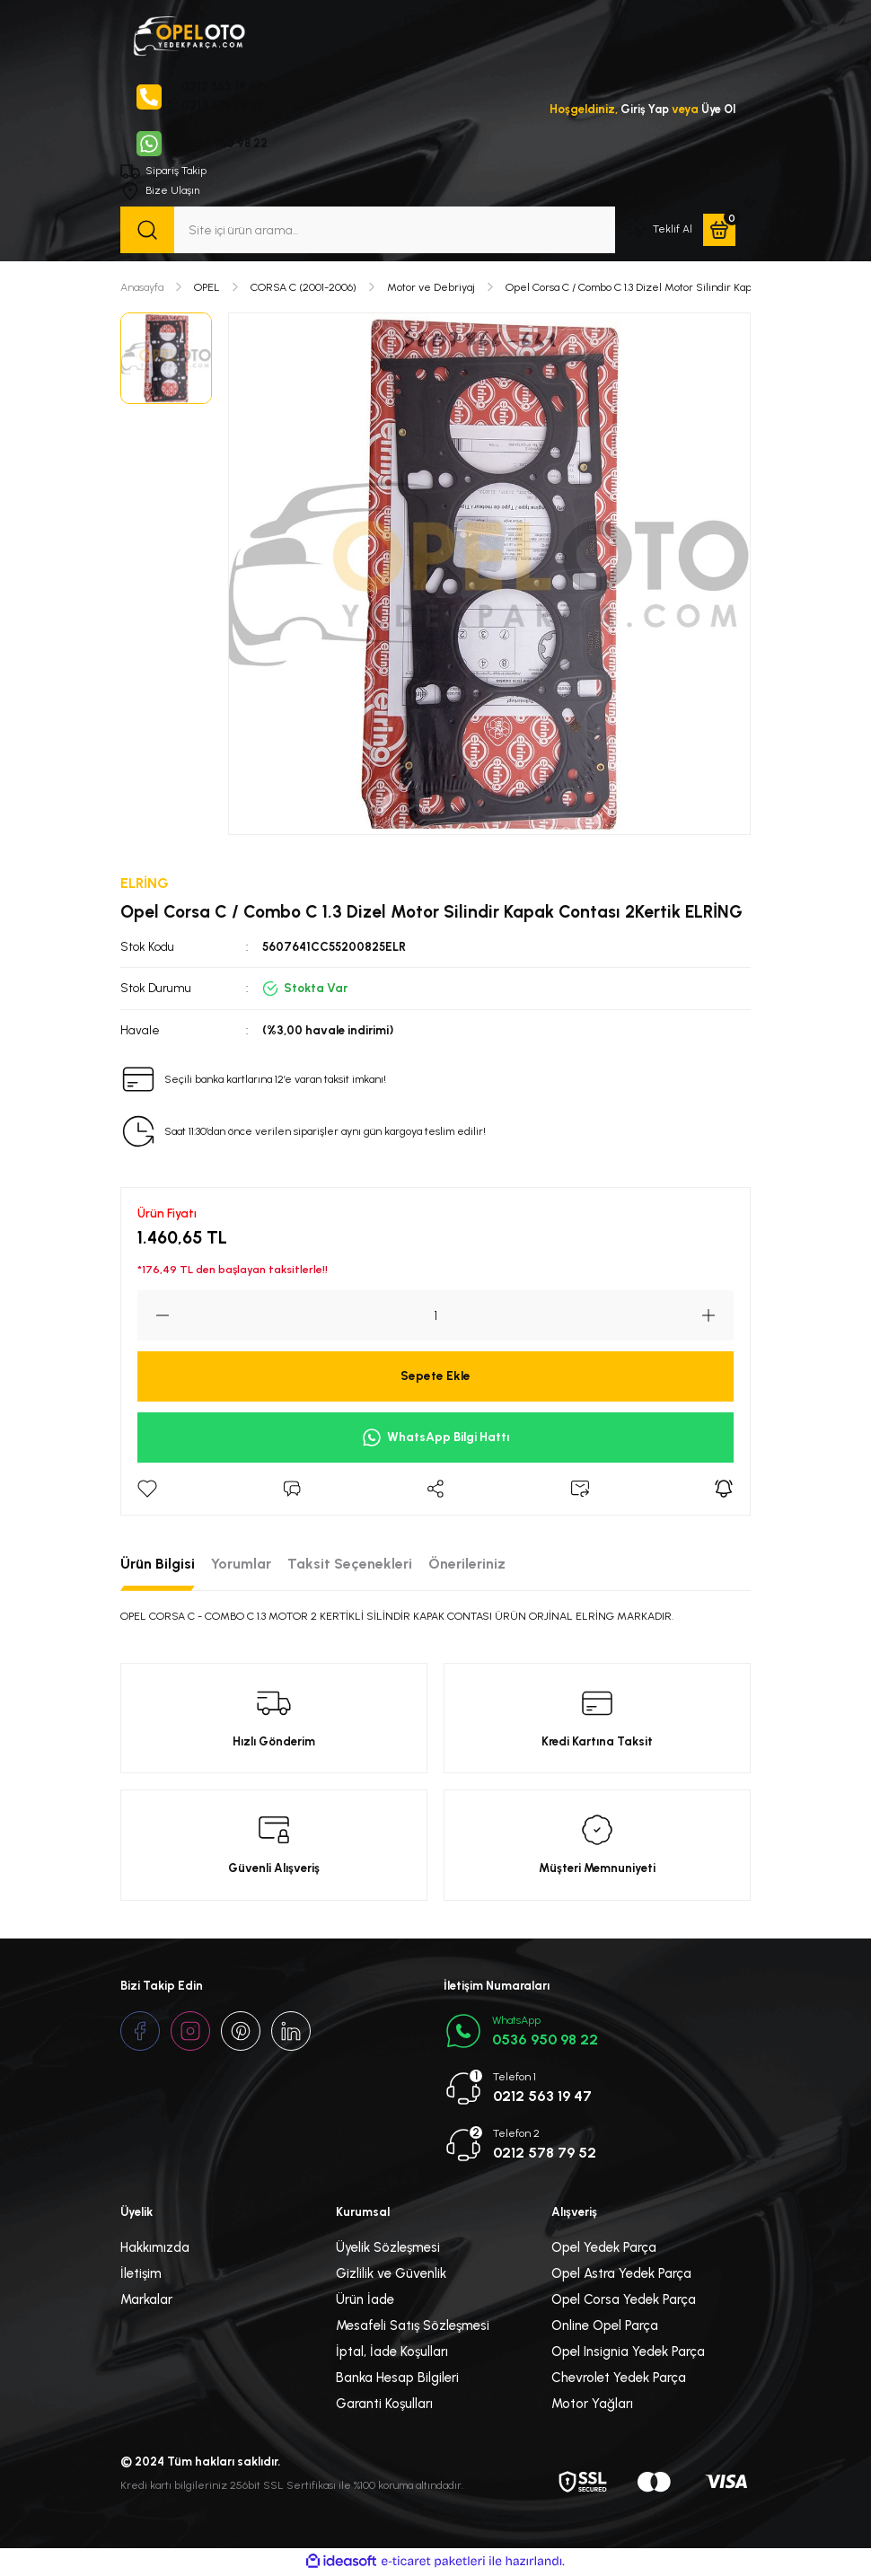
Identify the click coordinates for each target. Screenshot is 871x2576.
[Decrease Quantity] (153, 1317)
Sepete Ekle (435, 1377)
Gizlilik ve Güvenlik (391, 2275)
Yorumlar (241, 1565)
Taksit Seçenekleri (349, 1565)
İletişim (141, 2275)
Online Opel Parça (604, 2327)
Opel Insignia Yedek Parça (628, 2353)
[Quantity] (435, 1317)
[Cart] (719, 231)
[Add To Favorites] (147, 1490)
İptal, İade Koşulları (392, 2353)
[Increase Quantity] (717, 1317)
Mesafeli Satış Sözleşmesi (412, 2327)
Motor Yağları (592, 2405)
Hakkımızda (154, 2249)
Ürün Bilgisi (157, 1565)
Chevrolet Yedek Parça (618, 2379)
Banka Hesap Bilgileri (397, 2379)
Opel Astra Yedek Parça (621, 2275)
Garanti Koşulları (384, 2405)
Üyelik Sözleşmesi (388, 2249)
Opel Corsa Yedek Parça (623, 2301)
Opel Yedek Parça (603, 2249)
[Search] (367, 231)
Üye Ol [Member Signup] (717, 109)
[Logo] (188, 34)
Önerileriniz (467, 1565)
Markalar (146, 2301)
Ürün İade (365, 2301)
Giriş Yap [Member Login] (641, 109)
